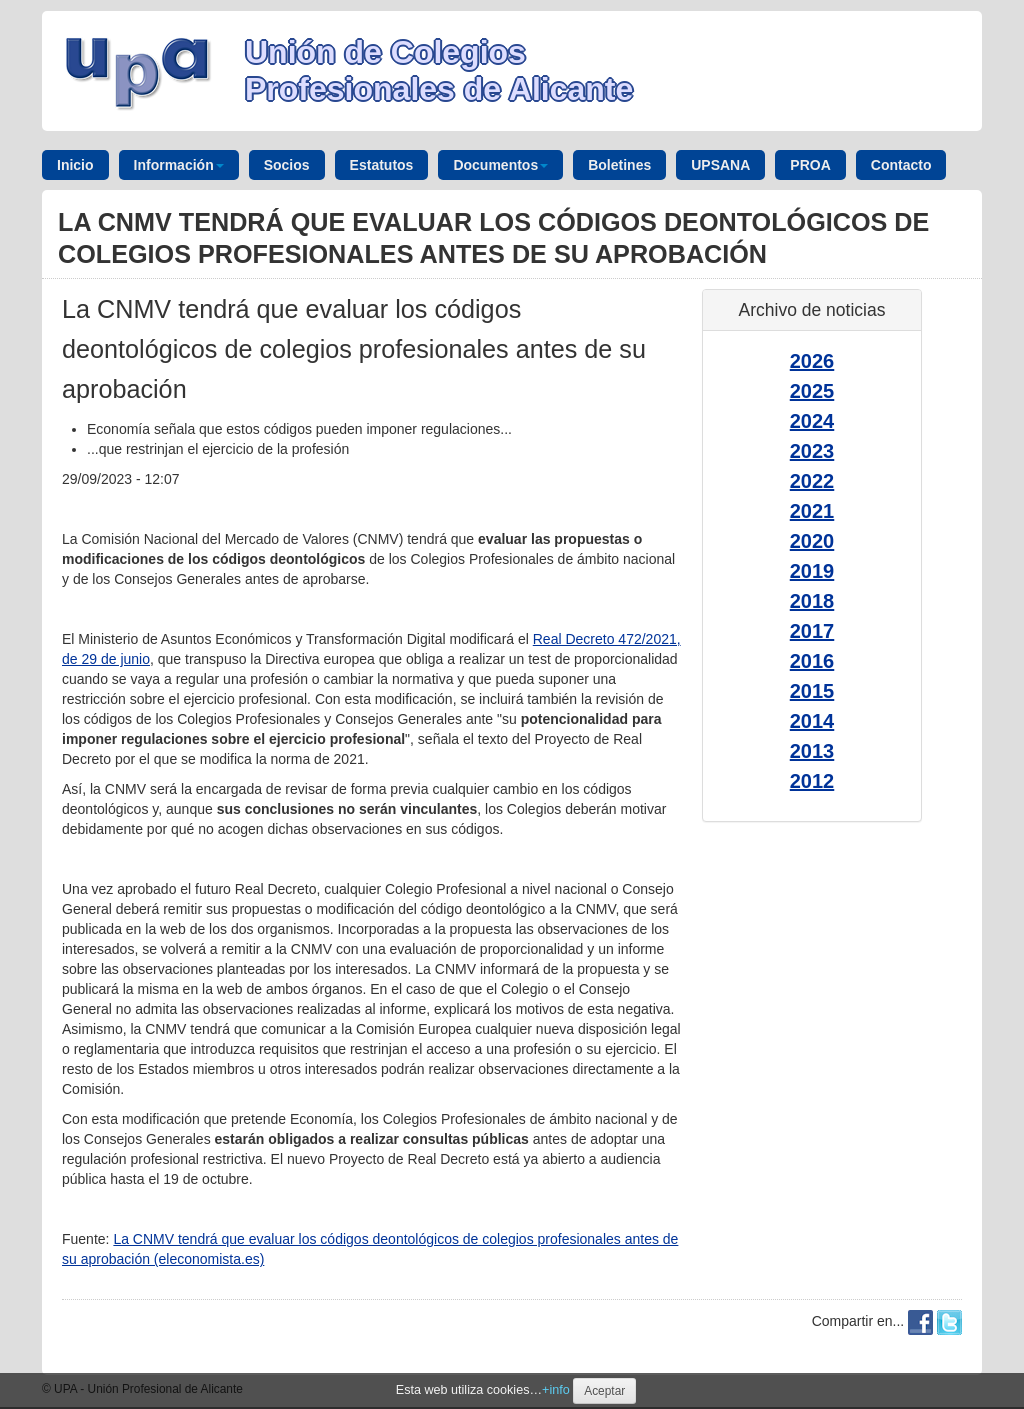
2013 (812, 751)
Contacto (901, 165)
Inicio (75, 165)
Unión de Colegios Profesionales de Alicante (439, 70)
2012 (812, 781)
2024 (812, 421)
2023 (812, 451)
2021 (812, 511)
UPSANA (720, 165)
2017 (812, 631)
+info (556, 1390)
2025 (812, 391)
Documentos (500, 165)
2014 (812, 721)
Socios (287, 165)
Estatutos (382, 165)
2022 (812, 481)
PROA (810, 165)
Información (179, 165)
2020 (812, 541)
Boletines (619, 165)
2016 (812, 661)
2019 (812, 571)
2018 (812, 601)
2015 (812, 691)
